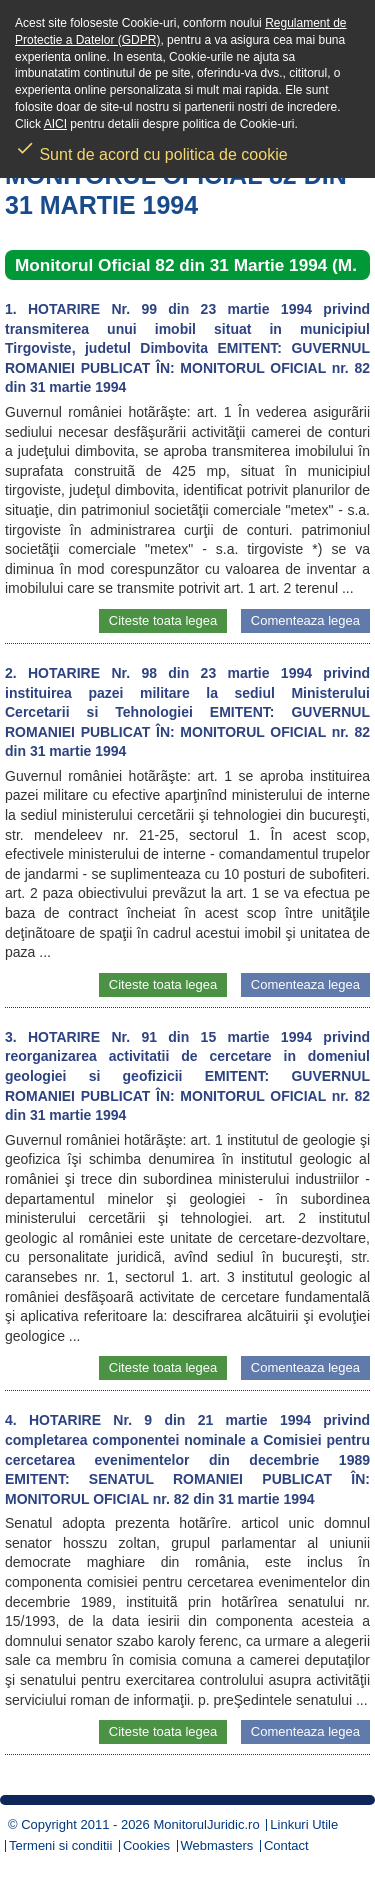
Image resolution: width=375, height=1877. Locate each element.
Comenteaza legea (305, 620)
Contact (286, 1845)
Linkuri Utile (304, 1824)
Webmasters (217, 1845)
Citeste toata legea (163, 620)
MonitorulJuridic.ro (206, 1824)
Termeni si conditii (60, 1845)
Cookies (146, 1845)
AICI (55, 124)
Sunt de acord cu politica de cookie (151, 148)
